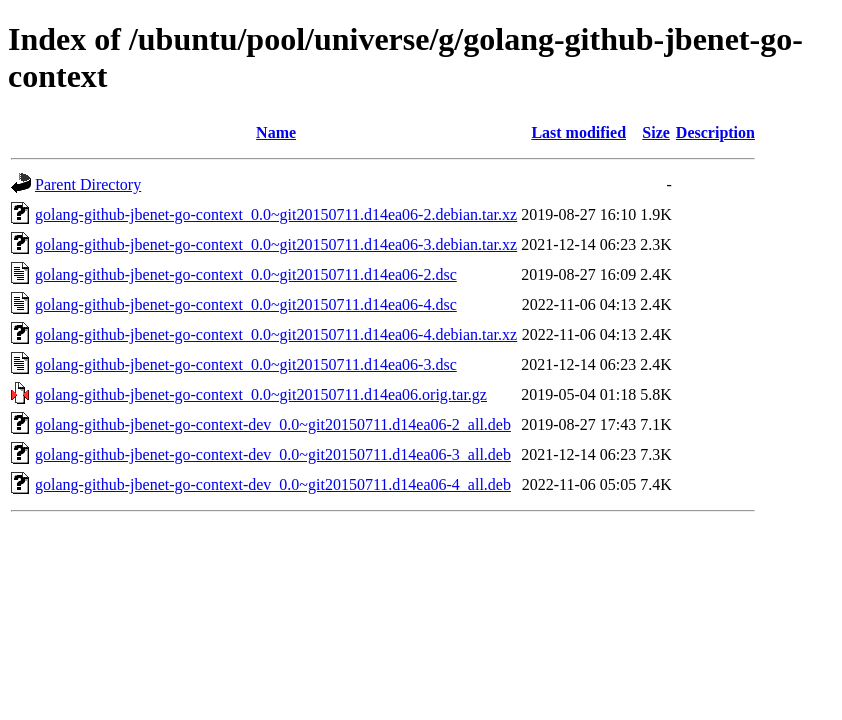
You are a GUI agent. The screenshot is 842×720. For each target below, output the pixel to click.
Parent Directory (88, 184)
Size (656, 132)
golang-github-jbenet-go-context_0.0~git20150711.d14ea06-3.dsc (246, 364)
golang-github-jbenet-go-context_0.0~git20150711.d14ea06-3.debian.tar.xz (276, 244)
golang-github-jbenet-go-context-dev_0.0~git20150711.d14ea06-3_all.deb (273, 454)
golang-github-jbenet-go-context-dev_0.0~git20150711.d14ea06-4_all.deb (273, 484)
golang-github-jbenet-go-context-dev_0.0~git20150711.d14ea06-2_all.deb (273, 424)
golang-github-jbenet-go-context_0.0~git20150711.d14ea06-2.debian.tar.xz (276, 214)
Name (276, 132)
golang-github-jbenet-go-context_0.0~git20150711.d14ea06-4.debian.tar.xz (276, 334)
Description (715, 132)
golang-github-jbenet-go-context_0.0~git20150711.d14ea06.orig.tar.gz (261, 394)
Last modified (578, 132)
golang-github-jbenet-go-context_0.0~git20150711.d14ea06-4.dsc (246, 304)
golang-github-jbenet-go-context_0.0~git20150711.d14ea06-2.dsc (246, 274)
